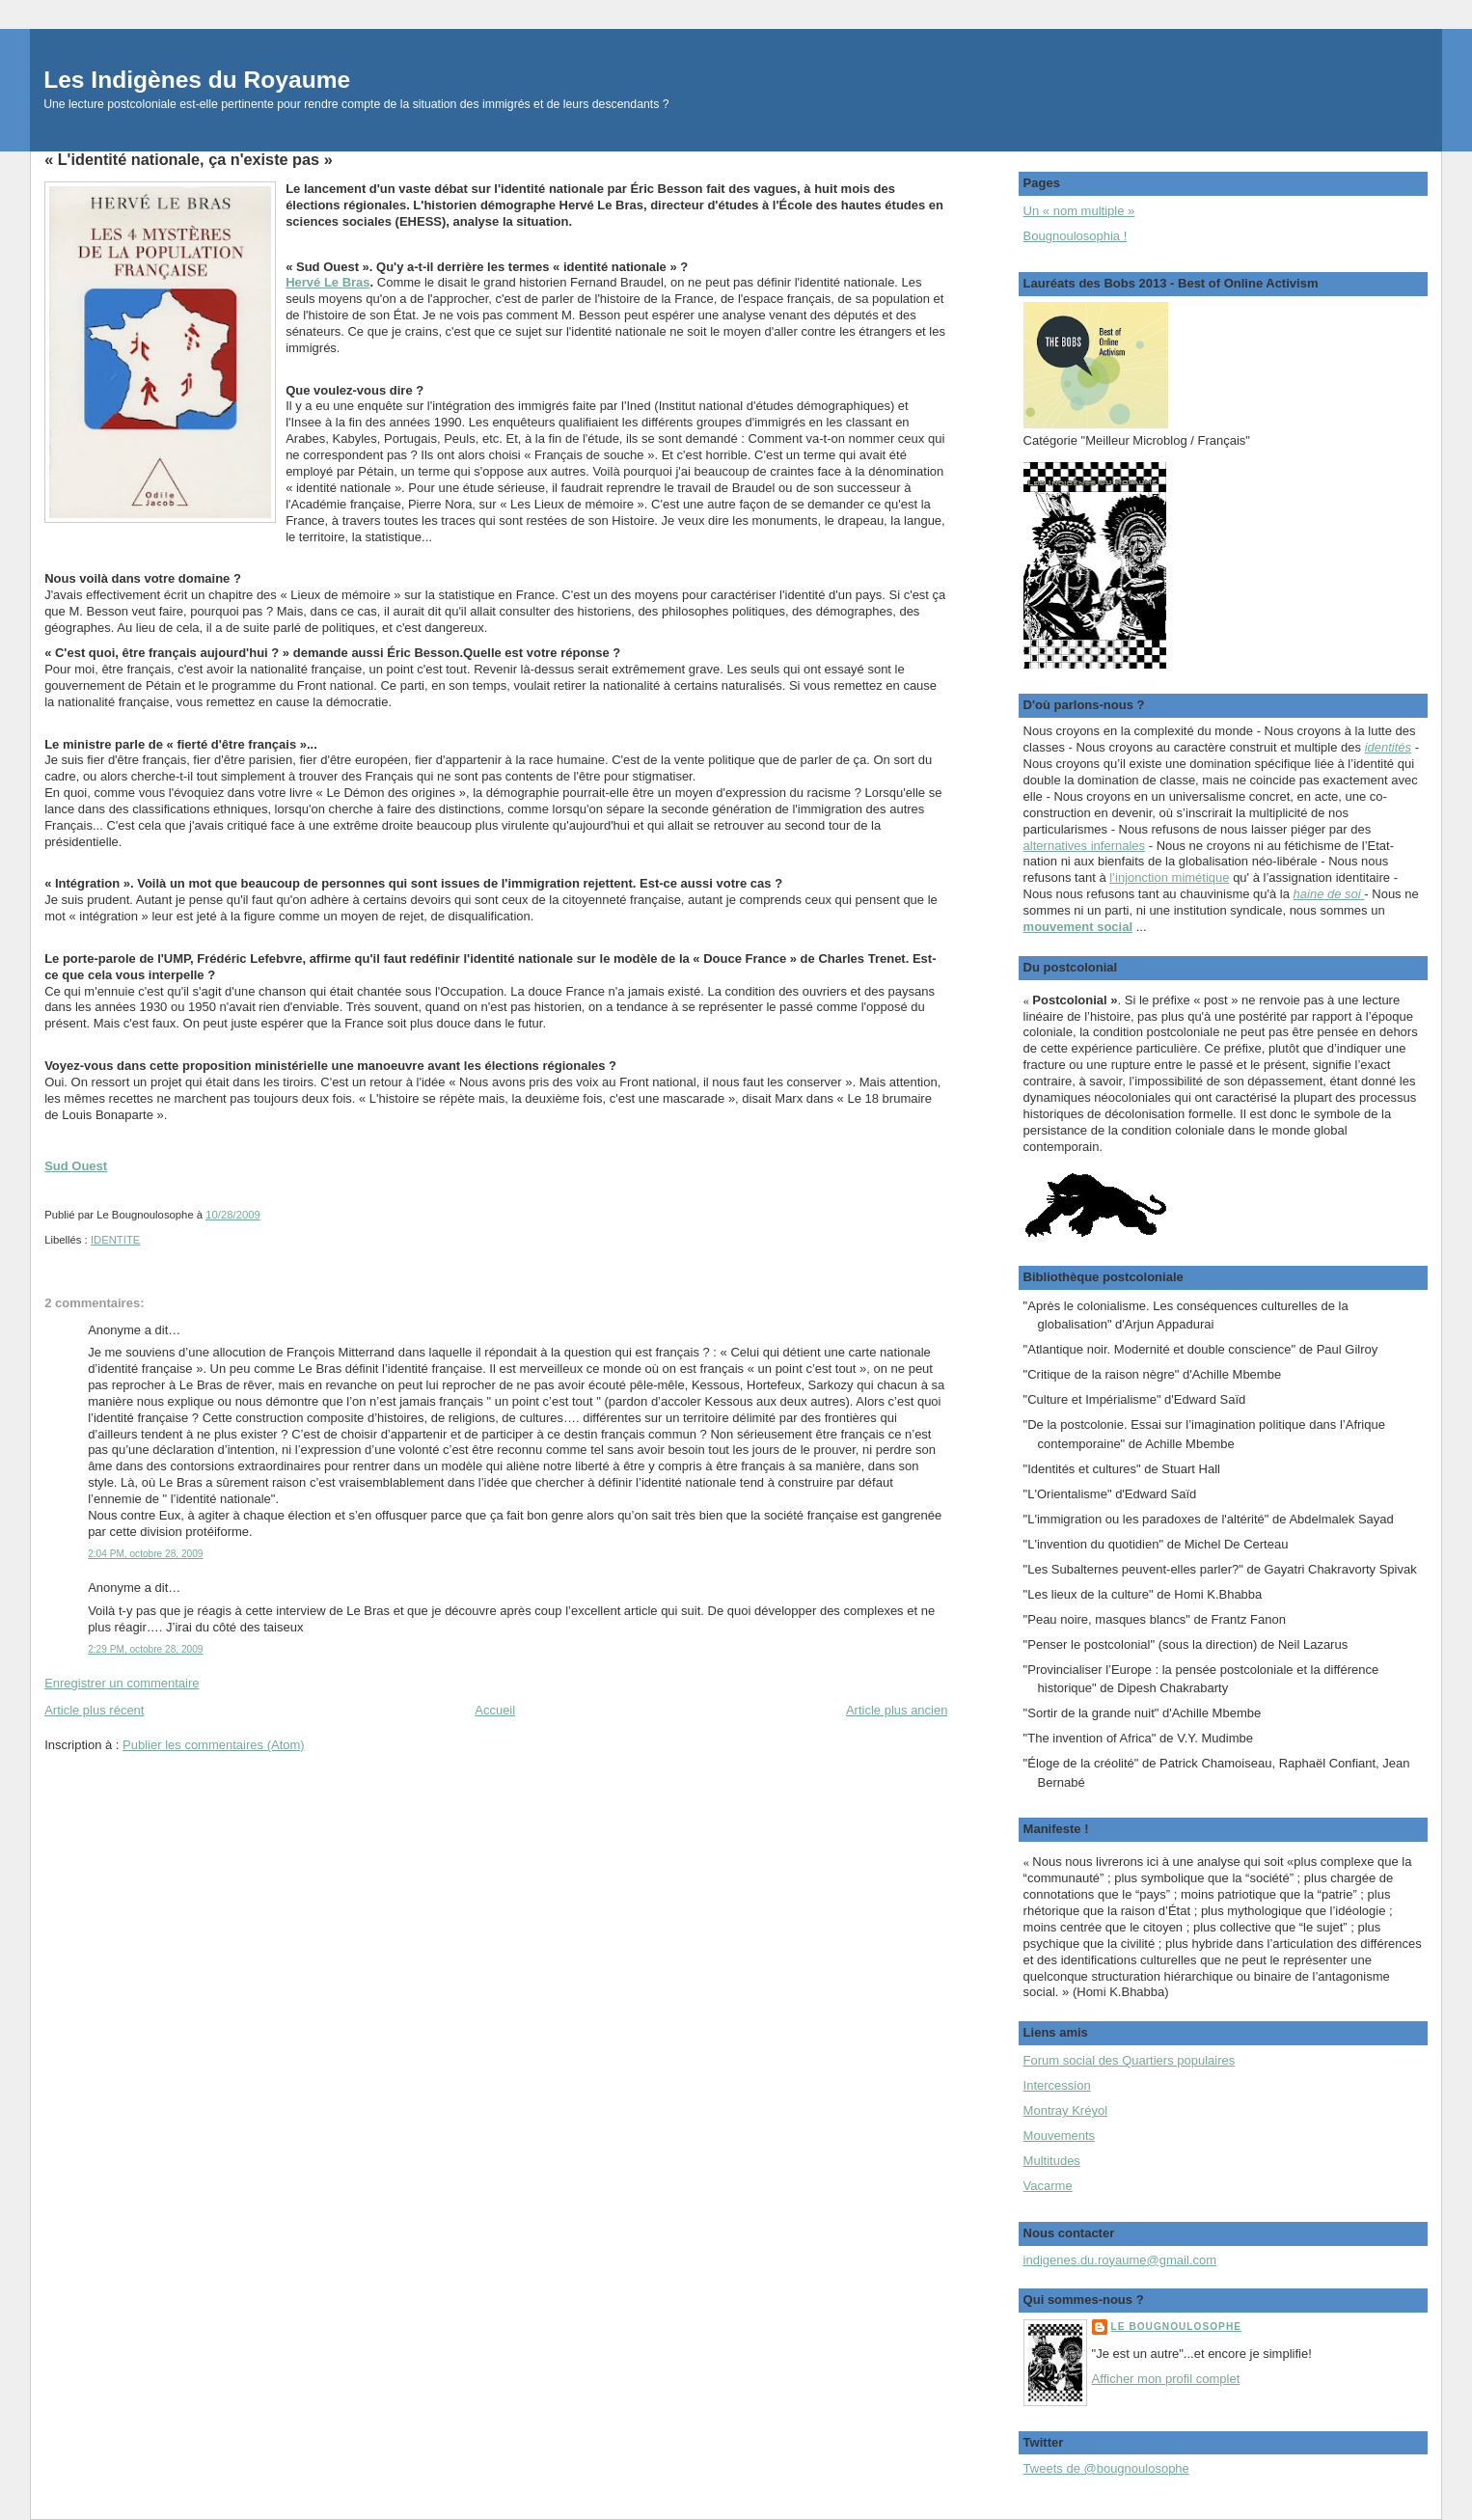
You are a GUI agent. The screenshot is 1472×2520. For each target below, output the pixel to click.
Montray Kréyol (1065, 2110)
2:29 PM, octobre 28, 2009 (145, 1649)
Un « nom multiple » (1079, 211)
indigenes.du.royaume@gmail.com (1119, 2260)
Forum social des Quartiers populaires (1129, 2060)
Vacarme (1048, 2185)
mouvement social (1077, 926)
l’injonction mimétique (1169, 877)
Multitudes (1051, 2160)
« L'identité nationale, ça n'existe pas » (188, 159)
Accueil (495, 1710)
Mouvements (1059, 2135)
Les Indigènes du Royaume (196, 80)
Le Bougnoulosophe (1176, 2326)
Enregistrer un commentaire (121, 1683)
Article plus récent (94, 1710)
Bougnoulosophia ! (1075, 236)
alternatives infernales (1084, 845)
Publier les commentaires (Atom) (214, 1745)
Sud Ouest (75, 1166)
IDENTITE (115, 1240)
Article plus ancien (897, 1710)
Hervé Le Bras (327, 282)
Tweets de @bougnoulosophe (1106, 2468)
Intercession (1057, 2085)
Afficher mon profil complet (1166, 2378)
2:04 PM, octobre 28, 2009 (145, 1553)
